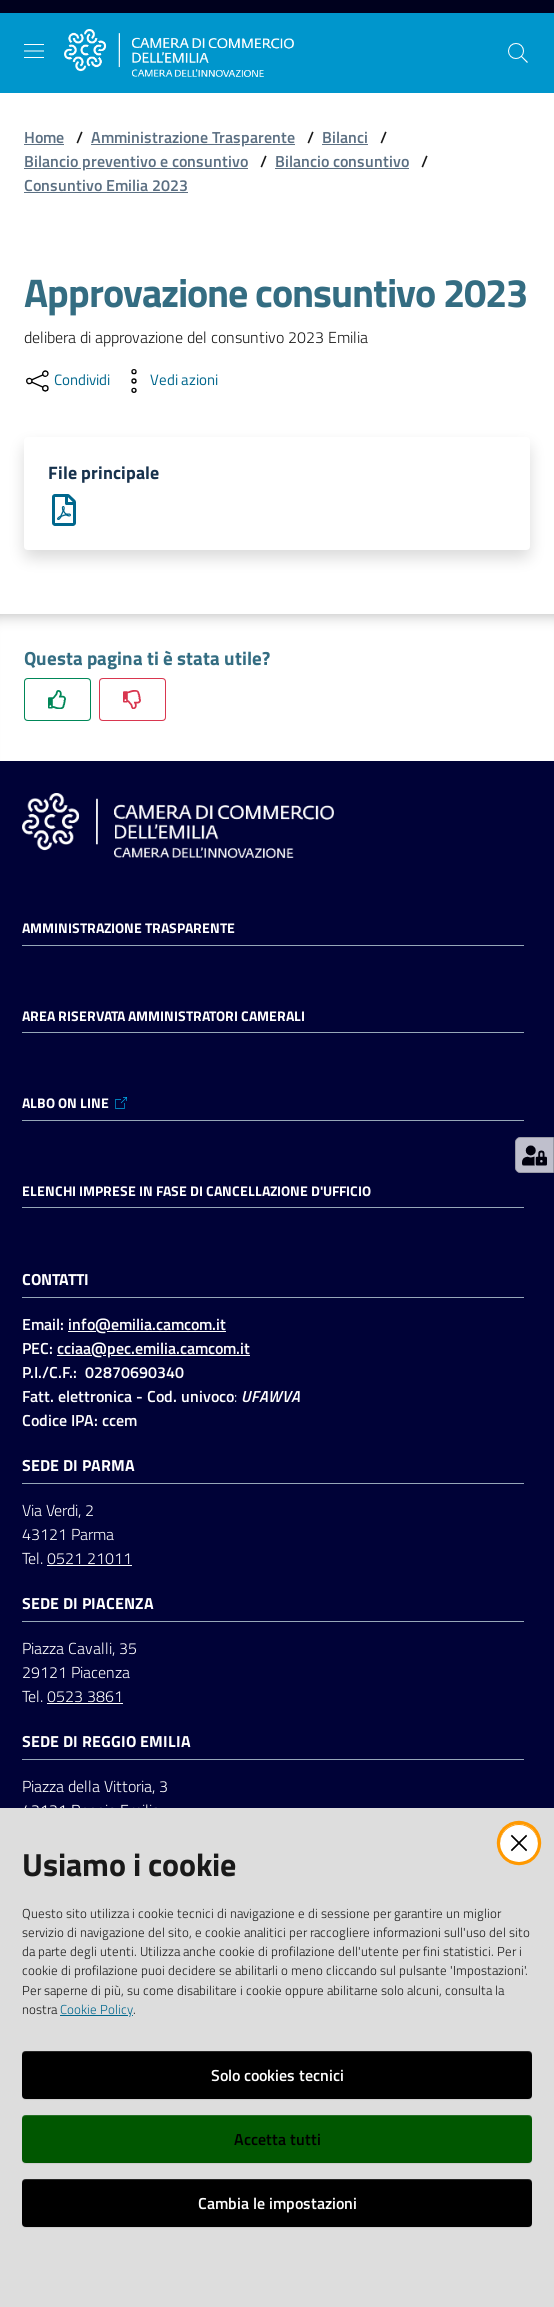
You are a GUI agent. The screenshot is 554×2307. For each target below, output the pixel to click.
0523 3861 (85, 1696)
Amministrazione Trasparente (193, 137)
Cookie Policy (96, 2009)
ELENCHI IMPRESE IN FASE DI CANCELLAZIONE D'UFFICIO (196, 1191)
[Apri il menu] (34, 51)
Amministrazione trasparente (128, 928)
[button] (518, 53)
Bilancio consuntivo (342, 161)
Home (44, 137)
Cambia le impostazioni (277, 2203)
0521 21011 (89, 1558)
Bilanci (345, 137)
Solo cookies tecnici (277, 2075)
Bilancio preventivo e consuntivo (136, 161)
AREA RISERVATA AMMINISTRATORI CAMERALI (163, 1016)
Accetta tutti (277, 2139)
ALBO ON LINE (75, 1103)
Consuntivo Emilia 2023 (106, 185)
